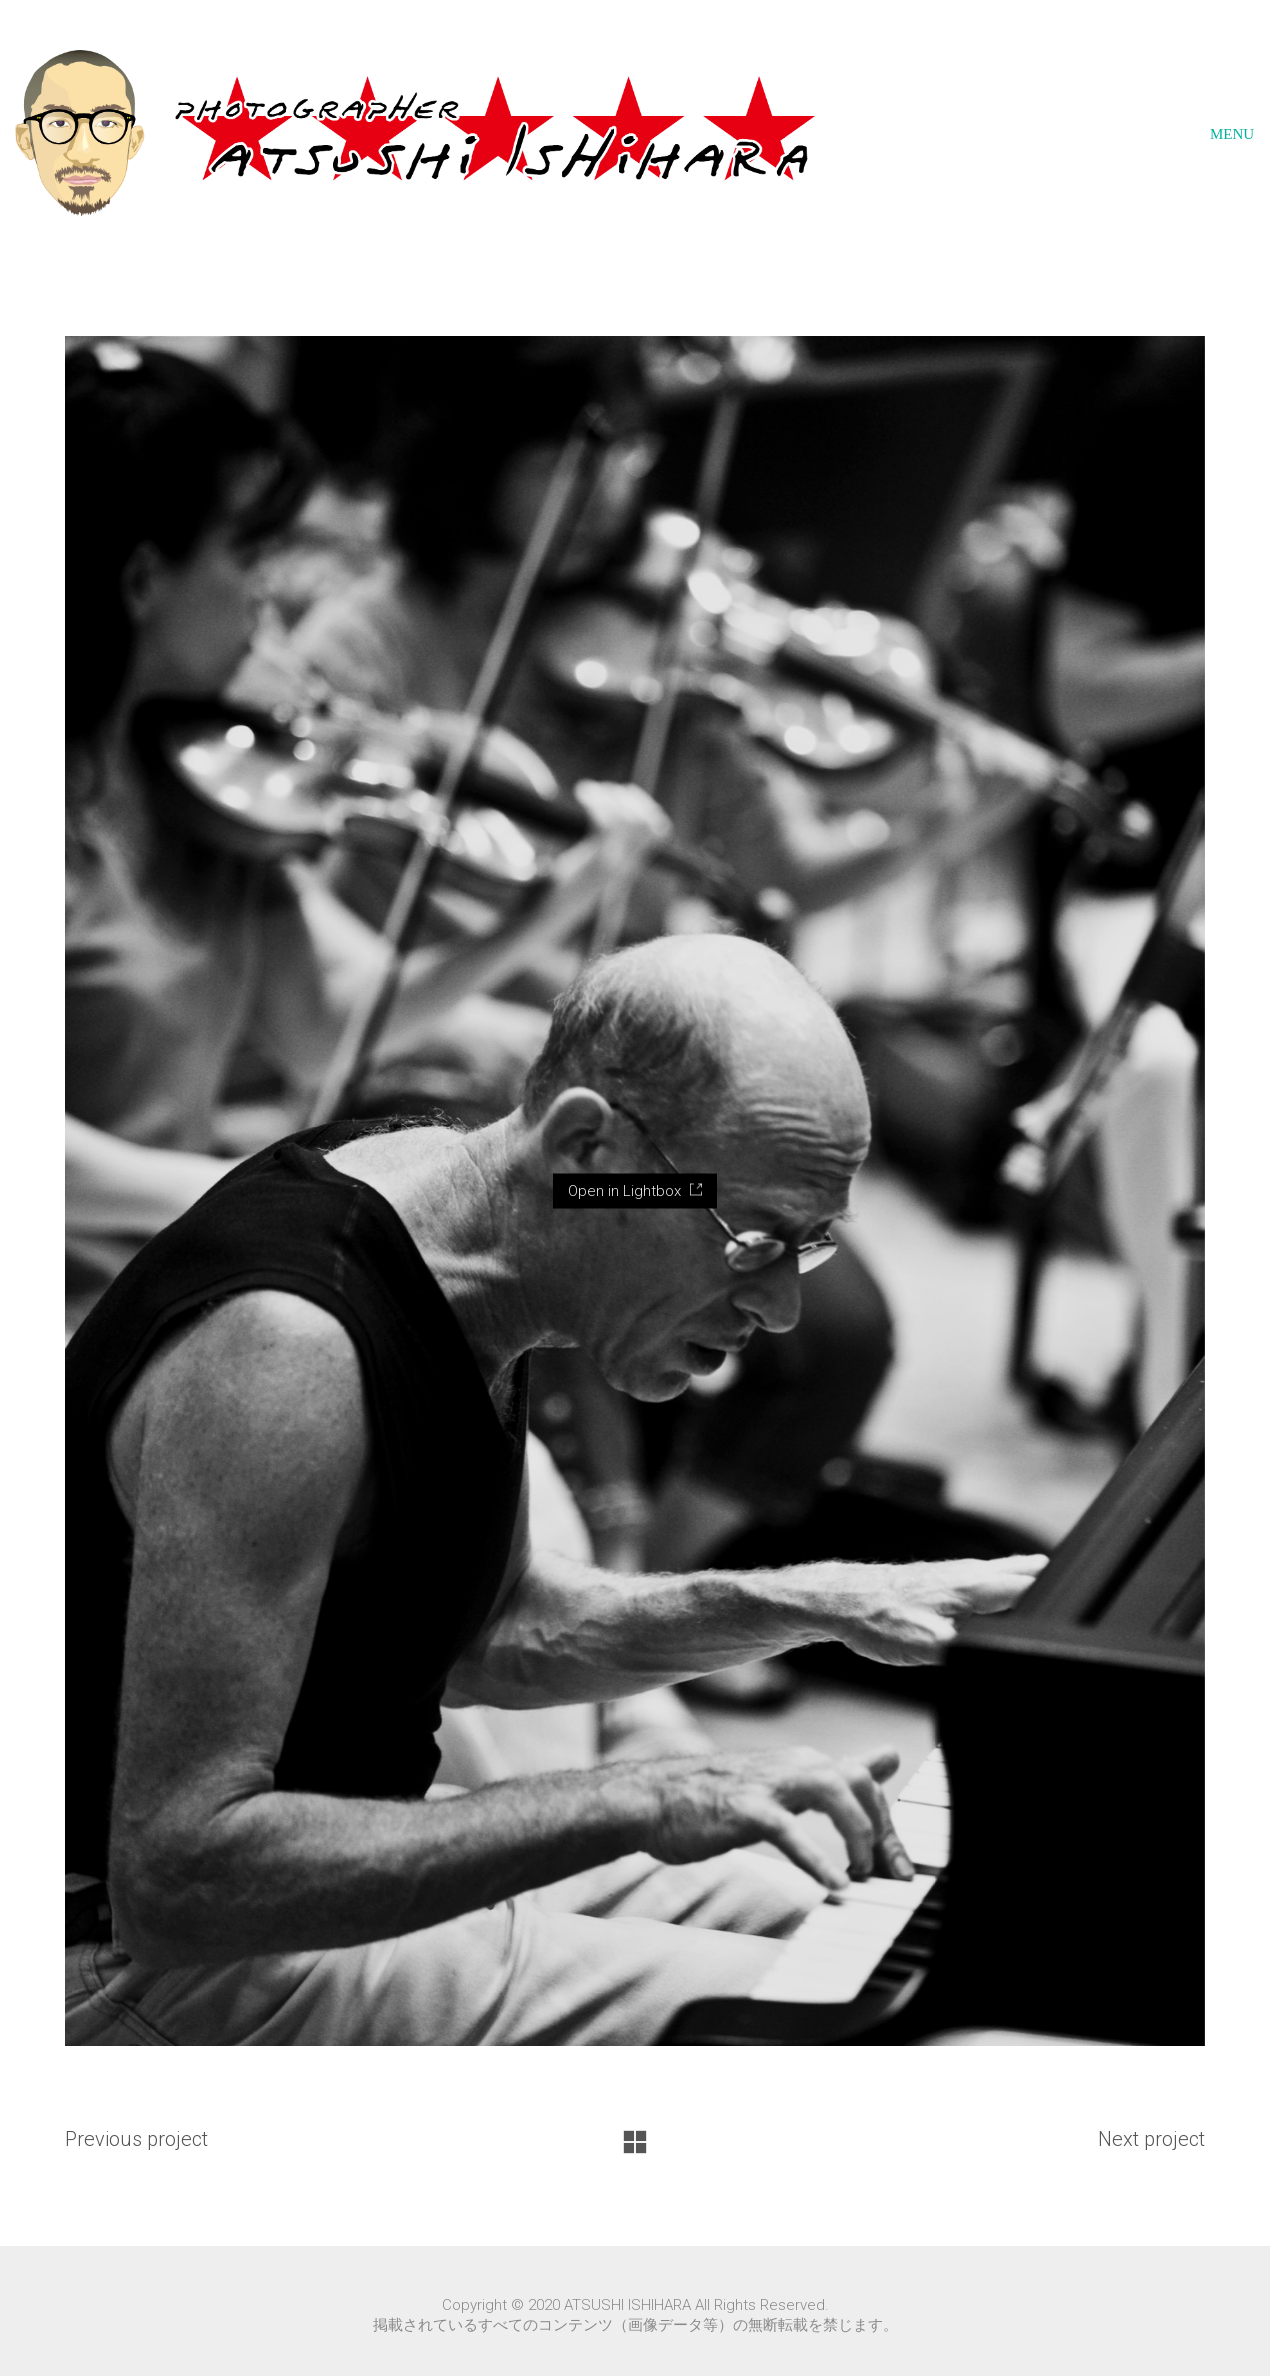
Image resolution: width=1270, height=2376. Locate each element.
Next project (1151, 2139)
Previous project (136, 2139)
